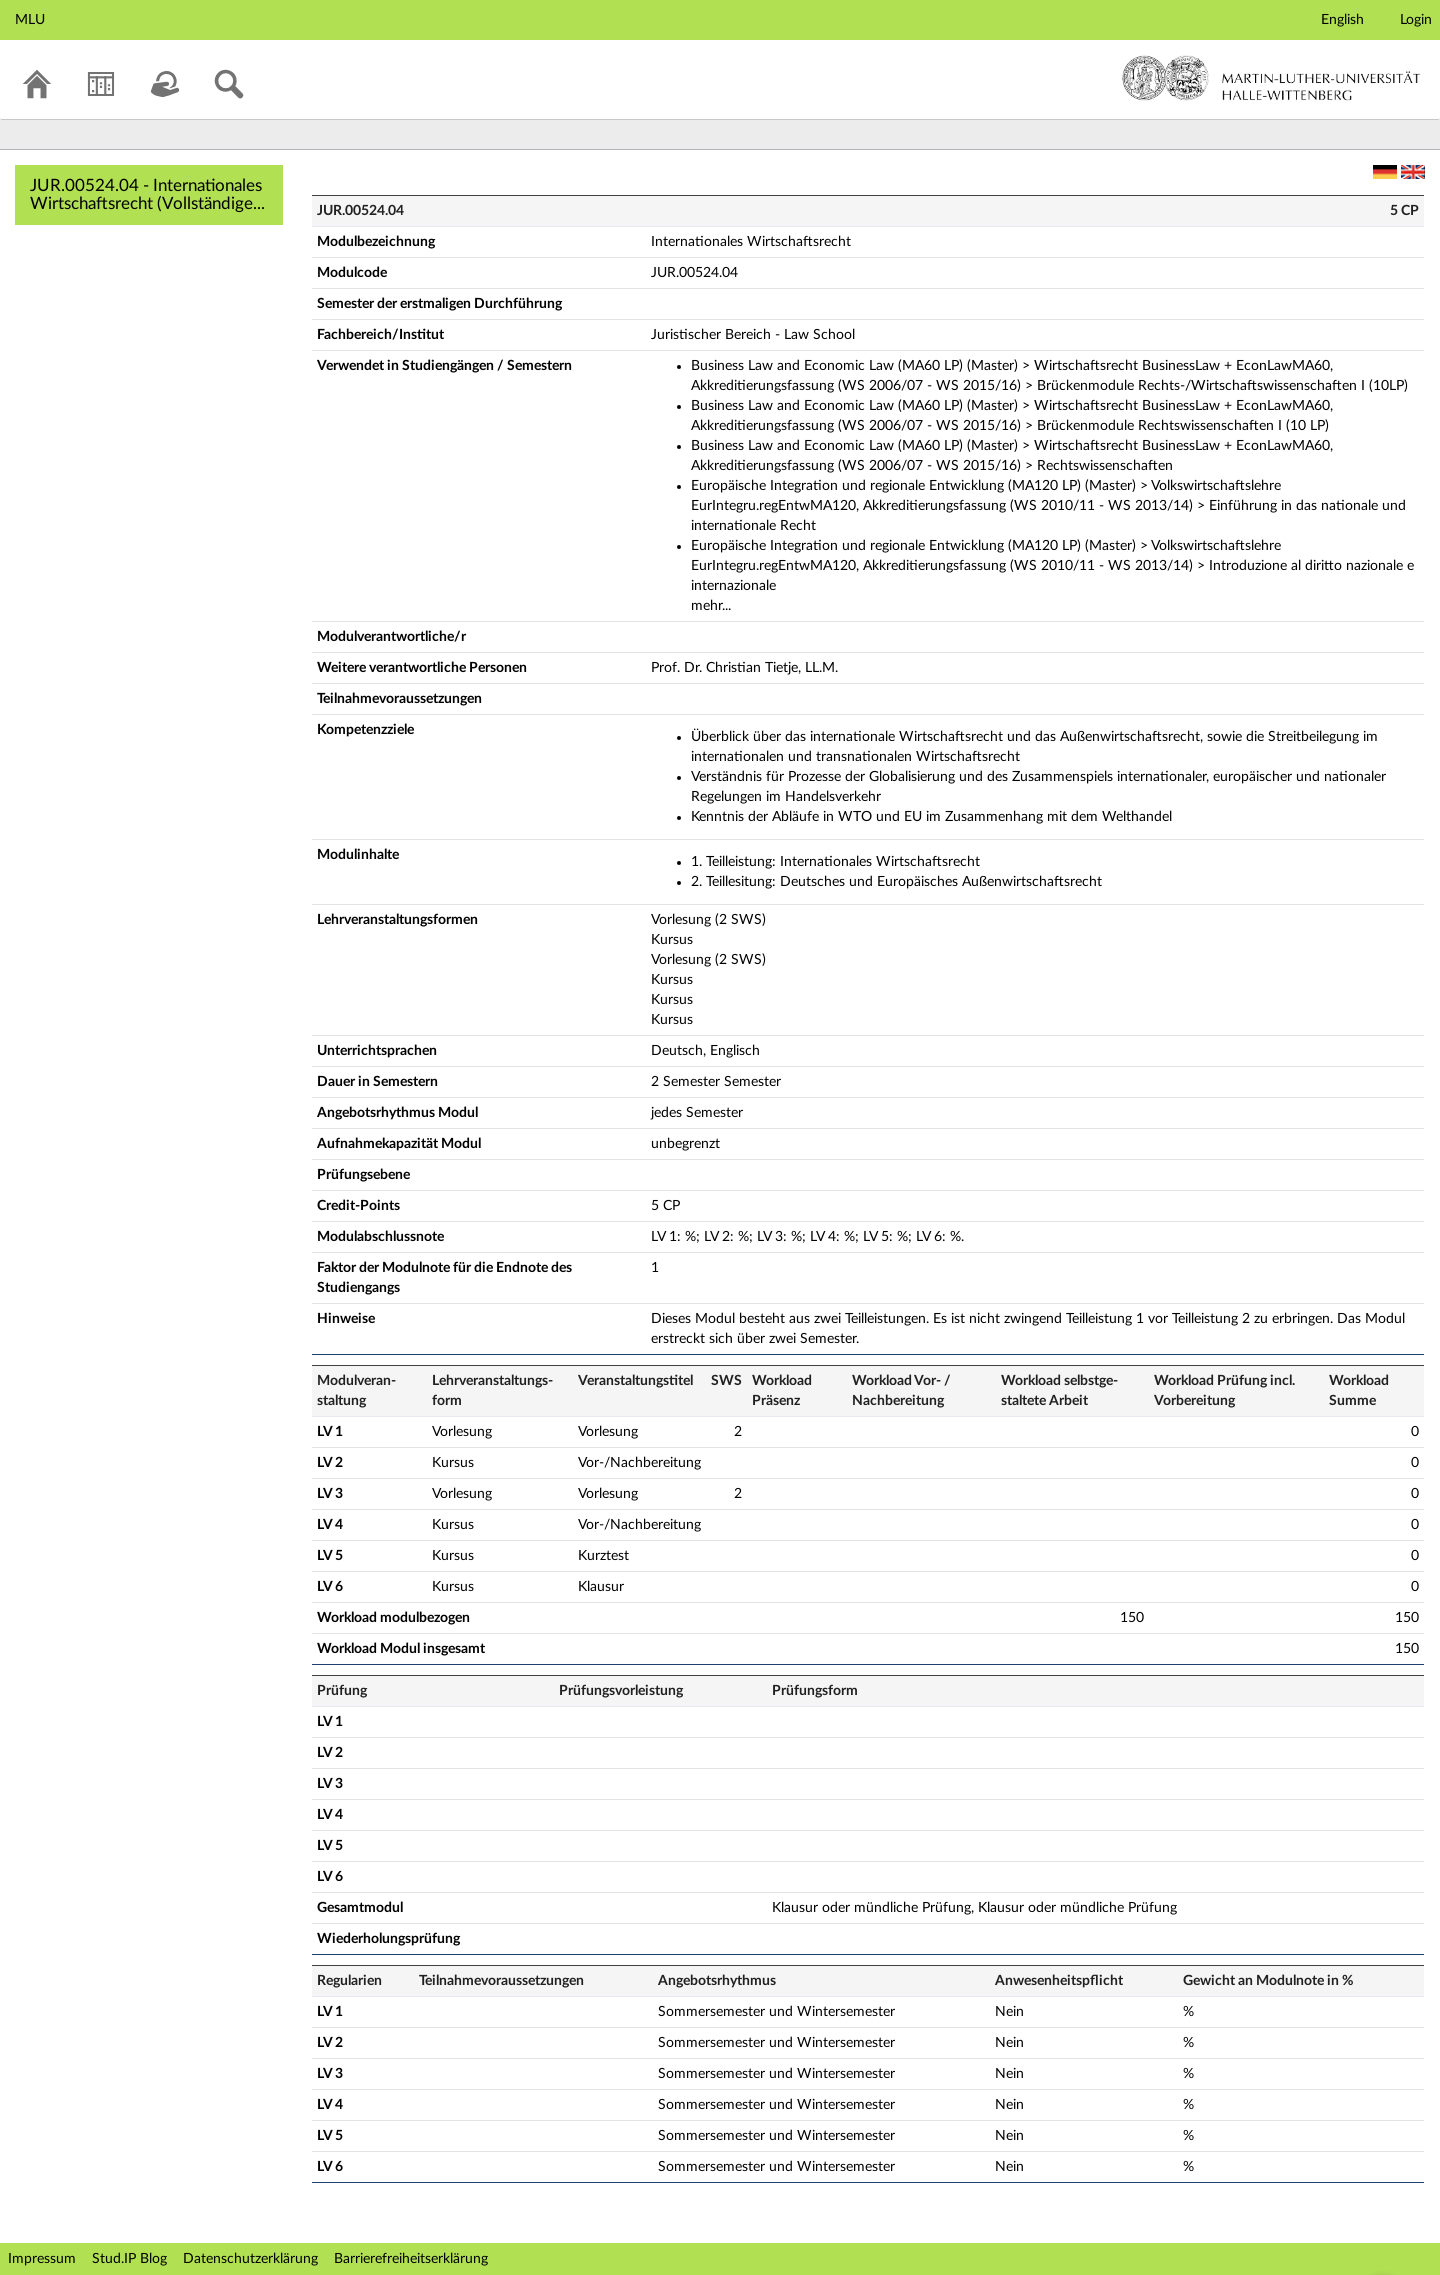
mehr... (711, 606)
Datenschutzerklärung (250, 2259)
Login (1416, 20)
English (1342, 20)
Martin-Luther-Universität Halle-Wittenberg (1271, 78)
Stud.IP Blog (129, 2259)
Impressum (42, 2259)
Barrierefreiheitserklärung (411, 2259)
